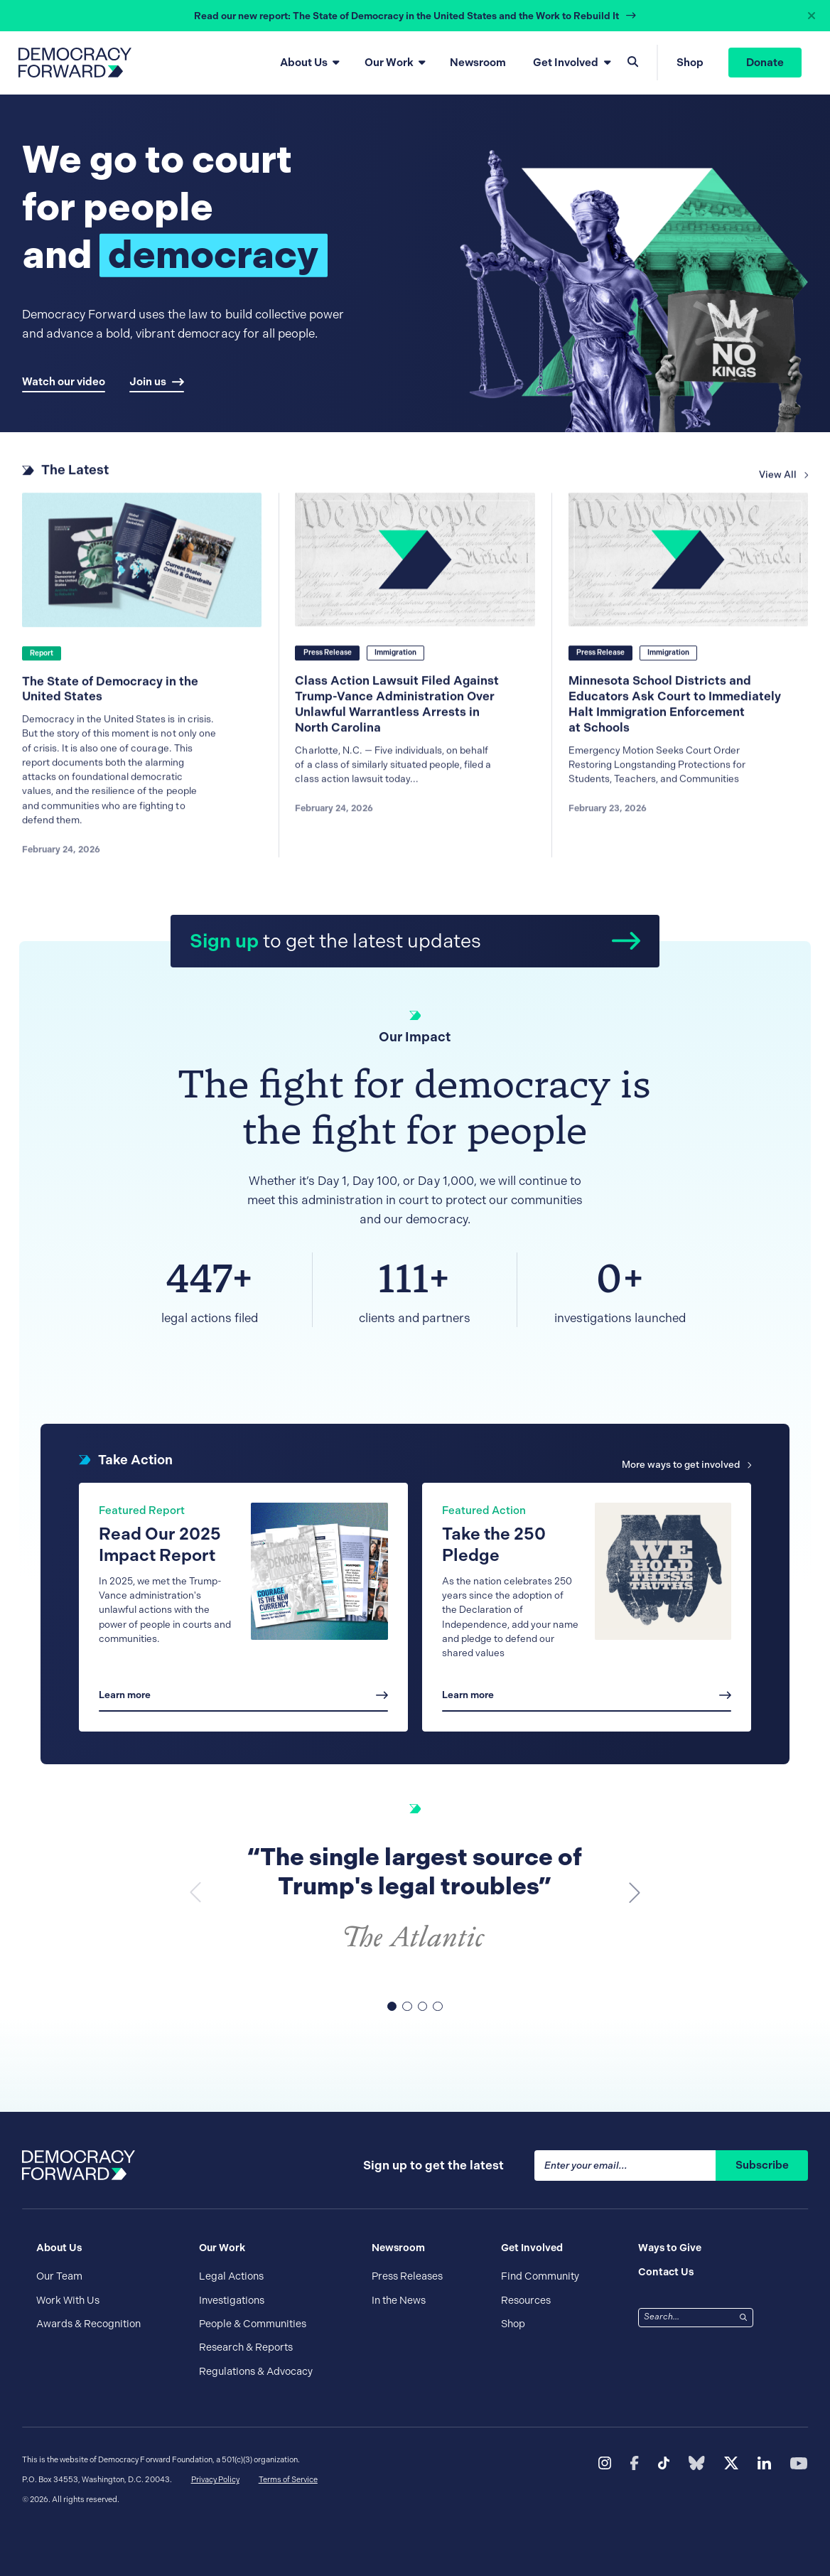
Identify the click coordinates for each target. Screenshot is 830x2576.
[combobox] (687, 2317)
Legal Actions (231, 2276)
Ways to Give (669, 2248)
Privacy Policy (215, 2479)
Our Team (59, 2276)
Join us (156, 381)
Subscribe (762, 2165)
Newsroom (478, 62)
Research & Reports (246, 2347)
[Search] (744, 2317)
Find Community (540, 2276)
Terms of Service (288, 2479)
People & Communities (252, 2323)
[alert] (415, 15)
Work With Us (67, 2300)
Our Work (389, 62)
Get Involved (565, 62)
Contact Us (666, 2272)
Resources (526, 2300)
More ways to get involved (686, 1464)
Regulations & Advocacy (256, 2371)
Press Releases (407, 2276)
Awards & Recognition (88, 2323)
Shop (690, 62)
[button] (634, 1892)
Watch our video (63, 381)
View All (783, 482)
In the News (399, 2300)
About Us (304, 62)
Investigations (231, 2300)
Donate (765, 62)
